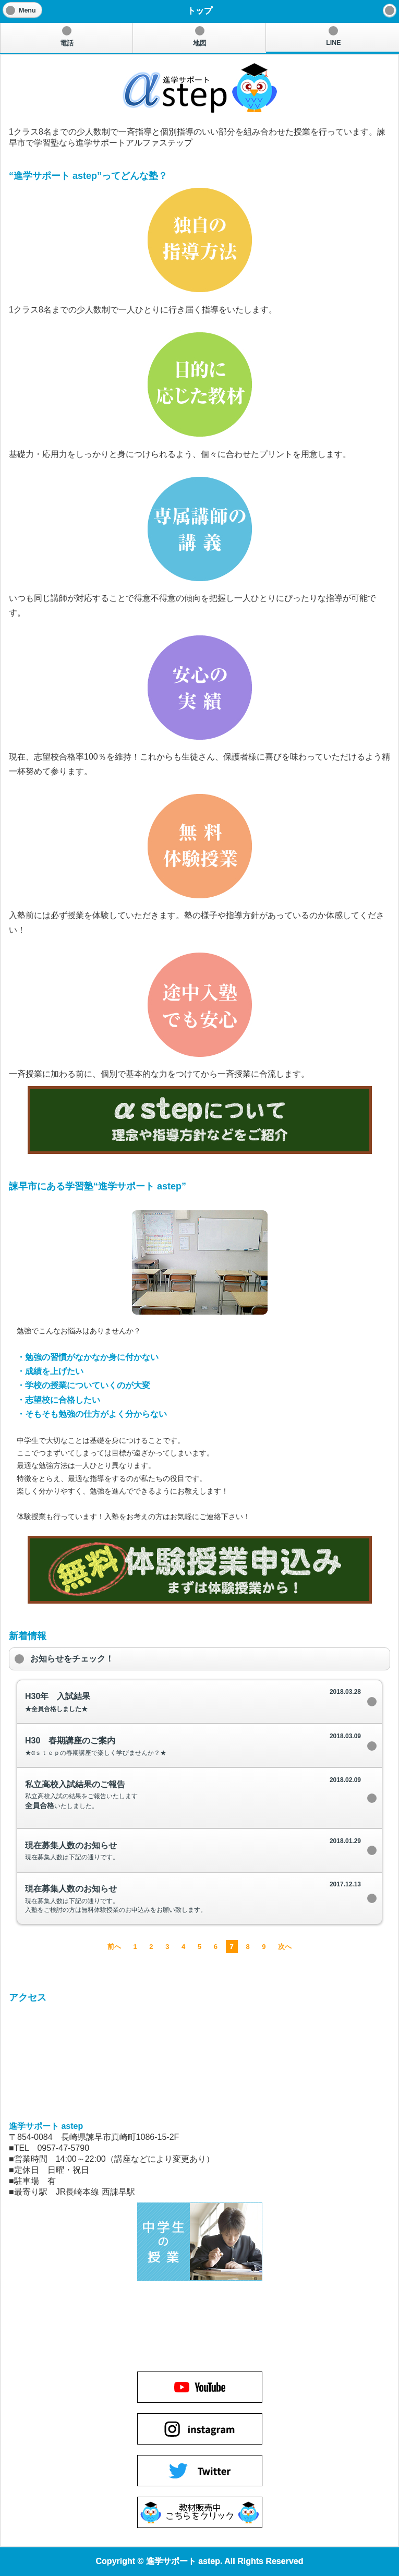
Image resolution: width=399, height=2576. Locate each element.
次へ (285, 1947)
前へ (114, 1947)
